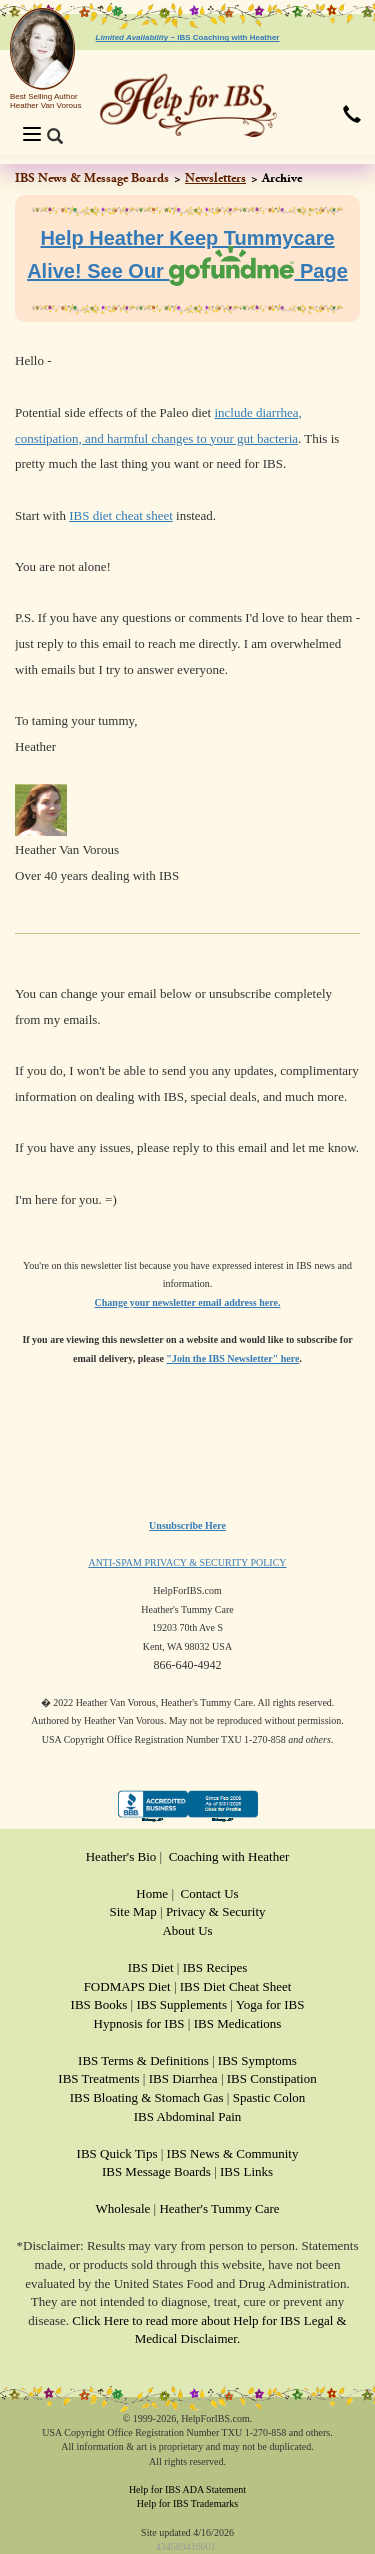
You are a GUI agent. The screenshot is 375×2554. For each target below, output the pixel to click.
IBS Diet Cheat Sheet (236, 1986)
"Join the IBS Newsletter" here (232, 1358)
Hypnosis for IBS (139, 2023)
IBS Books (99, 2004)
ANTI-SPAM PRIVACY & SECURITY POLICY (187, 1562)
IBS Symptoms (257, 2060)
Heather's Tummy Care (219, 2208)
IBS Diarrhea (183, 2078)
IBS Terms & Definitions (143, 2060)
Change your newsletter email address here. (188, 1302)
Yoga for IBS (270, 2004)
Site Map (132, 1911)
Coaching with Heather (229, 1856)
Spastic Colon (269, 2097)
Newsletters (215, 178)
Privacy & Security (216, 1911)
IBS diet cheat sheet (121, 515)
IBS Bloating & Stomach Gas (147, 2097)
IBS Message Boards (156, 2171)
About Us (187, 1930)
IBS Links (246, 2171)
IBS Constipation (272, 2078)
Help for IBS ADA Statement (187, 2489)
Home (152, 1893)
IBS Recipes (215, 1967)
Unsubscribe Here (187, 1525)
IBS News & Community (233, 2153)
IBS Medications (238, 2023)
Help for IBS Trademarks (187, 2503)
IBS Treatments (98, 2078)
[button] (352, 116)
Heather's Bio (121, 1856)
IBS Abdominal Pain (188, 2116)
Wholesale (122, 2208)
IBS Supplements (181, 2004)
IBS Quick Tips (117, 2153)
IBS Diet (151, 1967)
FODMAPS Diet (127, 1986)
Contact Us (210, 1893)
